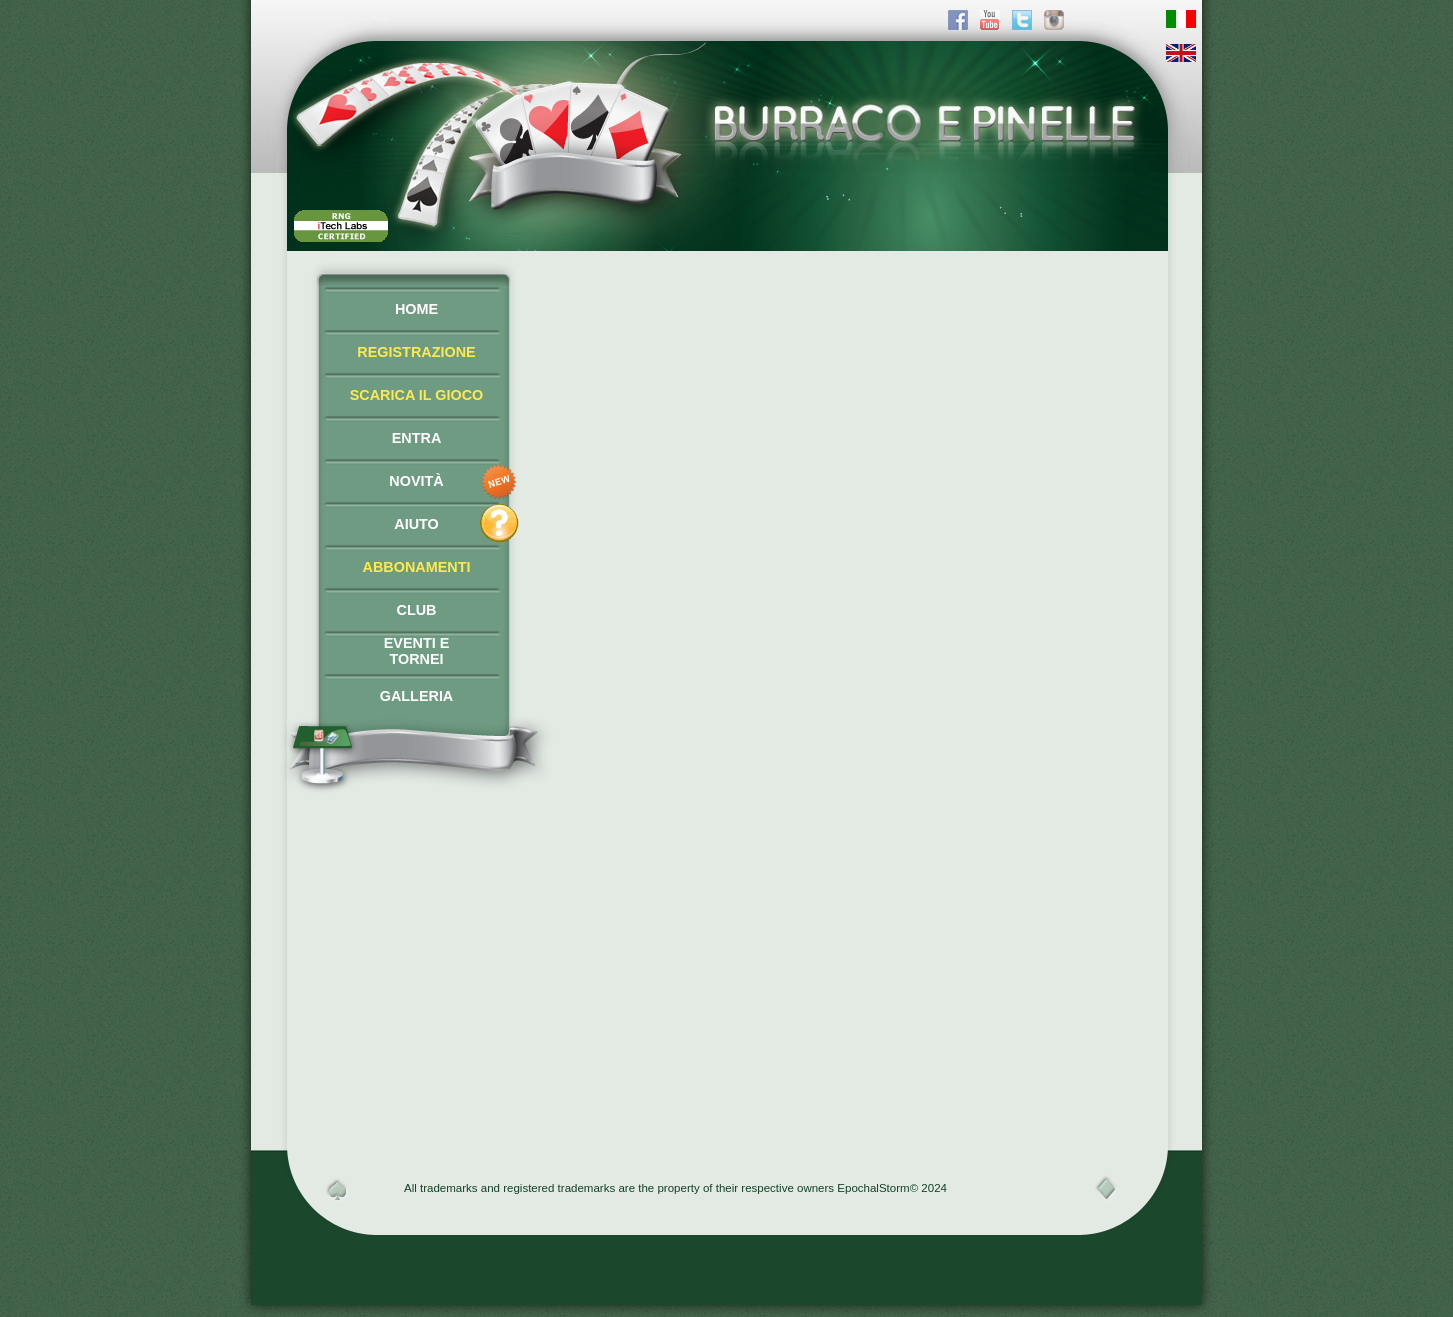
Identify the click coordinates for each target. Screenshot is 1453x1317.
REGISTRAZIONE (416, 352)
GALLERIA (417, 696)
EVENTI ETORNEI (417, 651)
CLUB (417, 610)
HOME (416, 309)
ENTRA (417, 438)
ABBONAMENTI (417, 567)
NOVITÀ (416, 481)
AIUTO (416, 524)
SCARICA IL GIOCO (417, 395)
